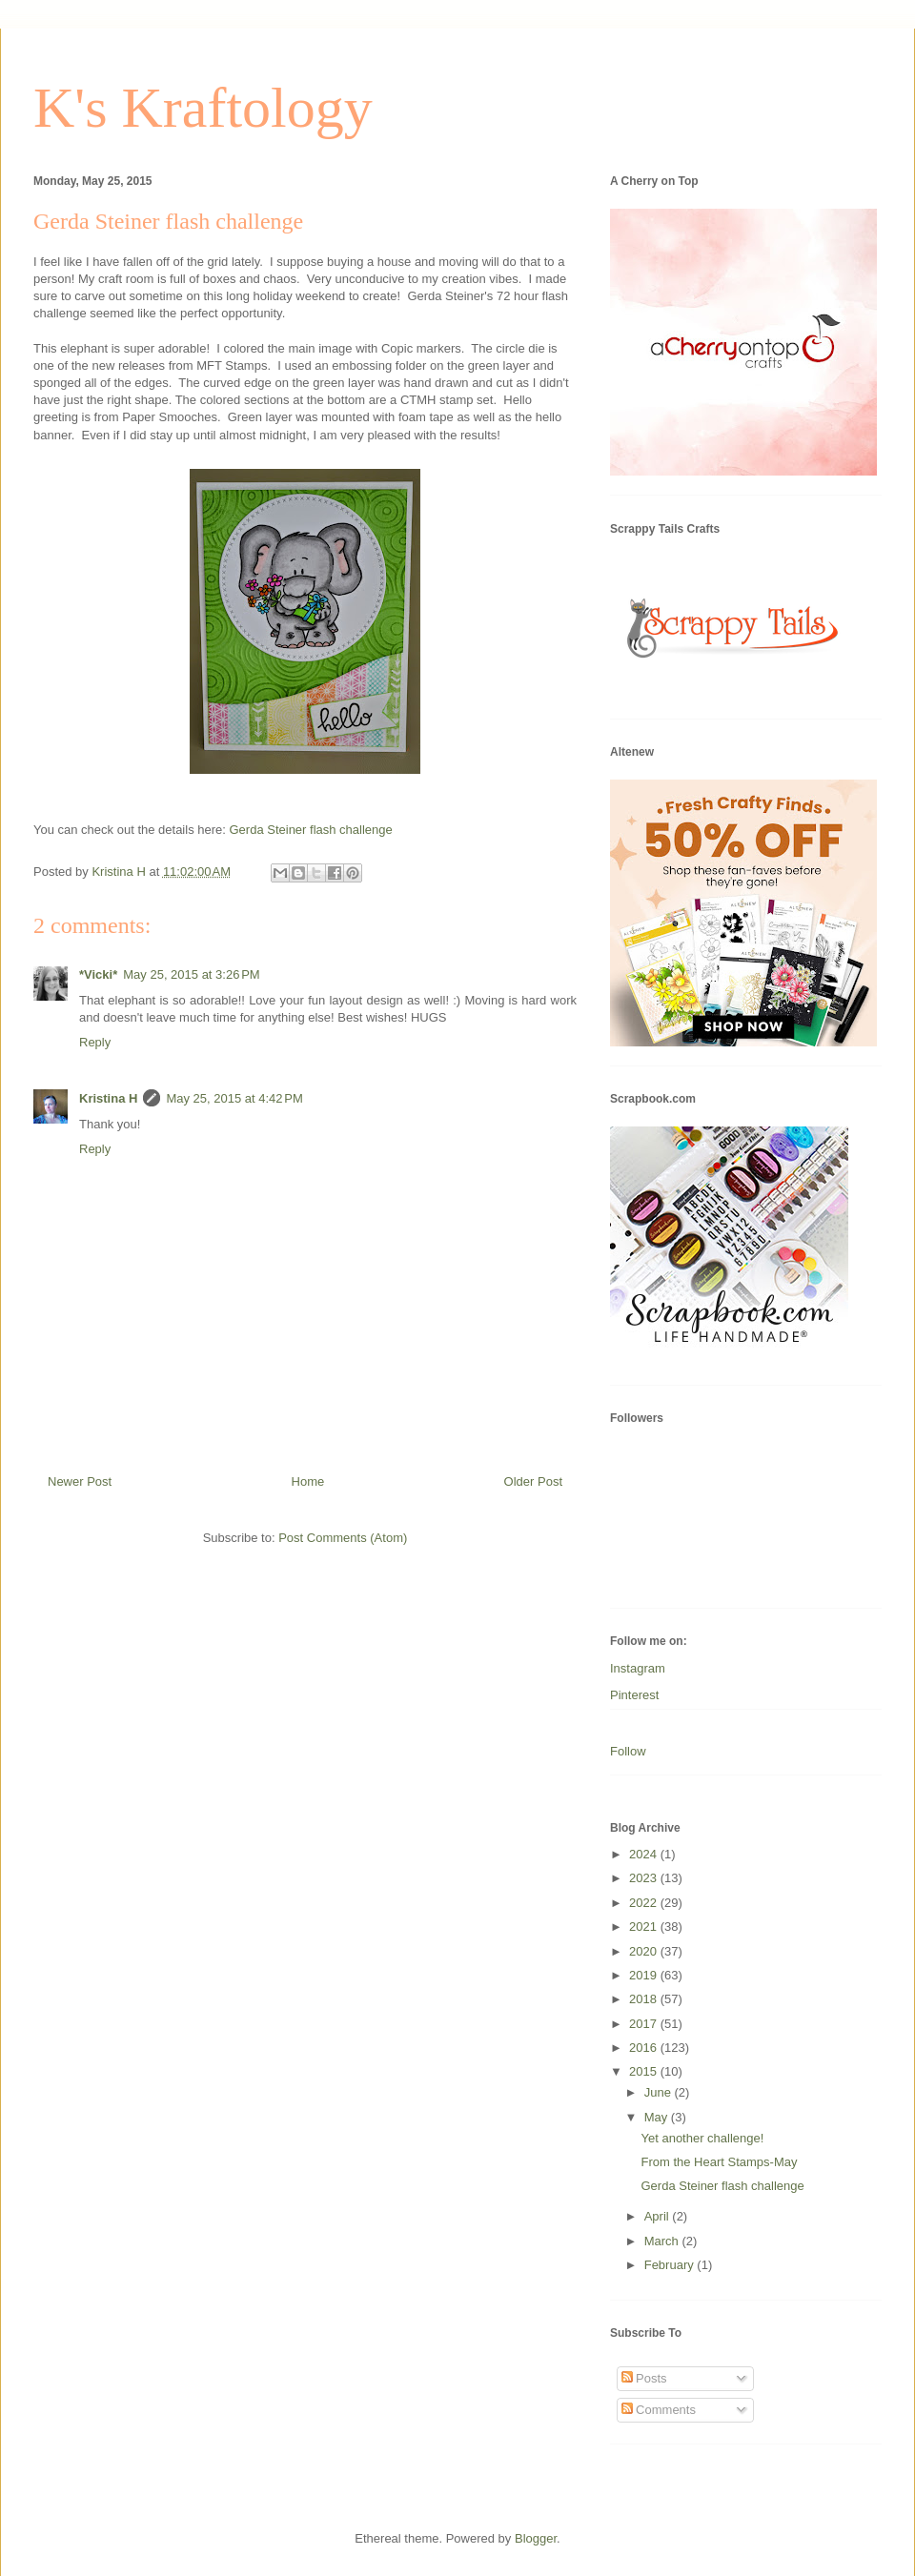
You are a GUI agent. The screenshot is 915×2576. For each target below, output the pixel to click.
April (658, 2216)
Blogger (536, 2538)
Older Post (533, 1481)
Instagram (637, 1668)
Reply (95, 1042)
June (659, 2092)
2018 (645, 1999)
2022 (645, 1903)
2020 (645, 1951)
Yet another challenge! (701, 2138)
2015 (645, 2071)
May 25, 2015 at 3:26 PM (191, 974)
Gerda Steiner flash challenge (311, 829)
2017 (645, 2024)
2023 (645, 1878)
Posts (644, 2378)
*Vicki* (98, 974)
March (663, 2241)
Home (308, 1481)
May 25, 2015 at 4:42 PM (234, 1098)
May (657, 2117)
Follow (628, 1751)
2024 (645, 1854)
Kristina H (108, 1098)
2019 (645, 1975)
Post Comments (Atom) (342, 1538)
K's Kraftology (203, 107)
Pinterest (634, 1695)
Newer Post (80, 1481)
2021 (645, 1926)
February (671, 2265)
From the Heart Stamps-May (718, 2162)
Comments (658, 2410)
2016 (645, 2047)
